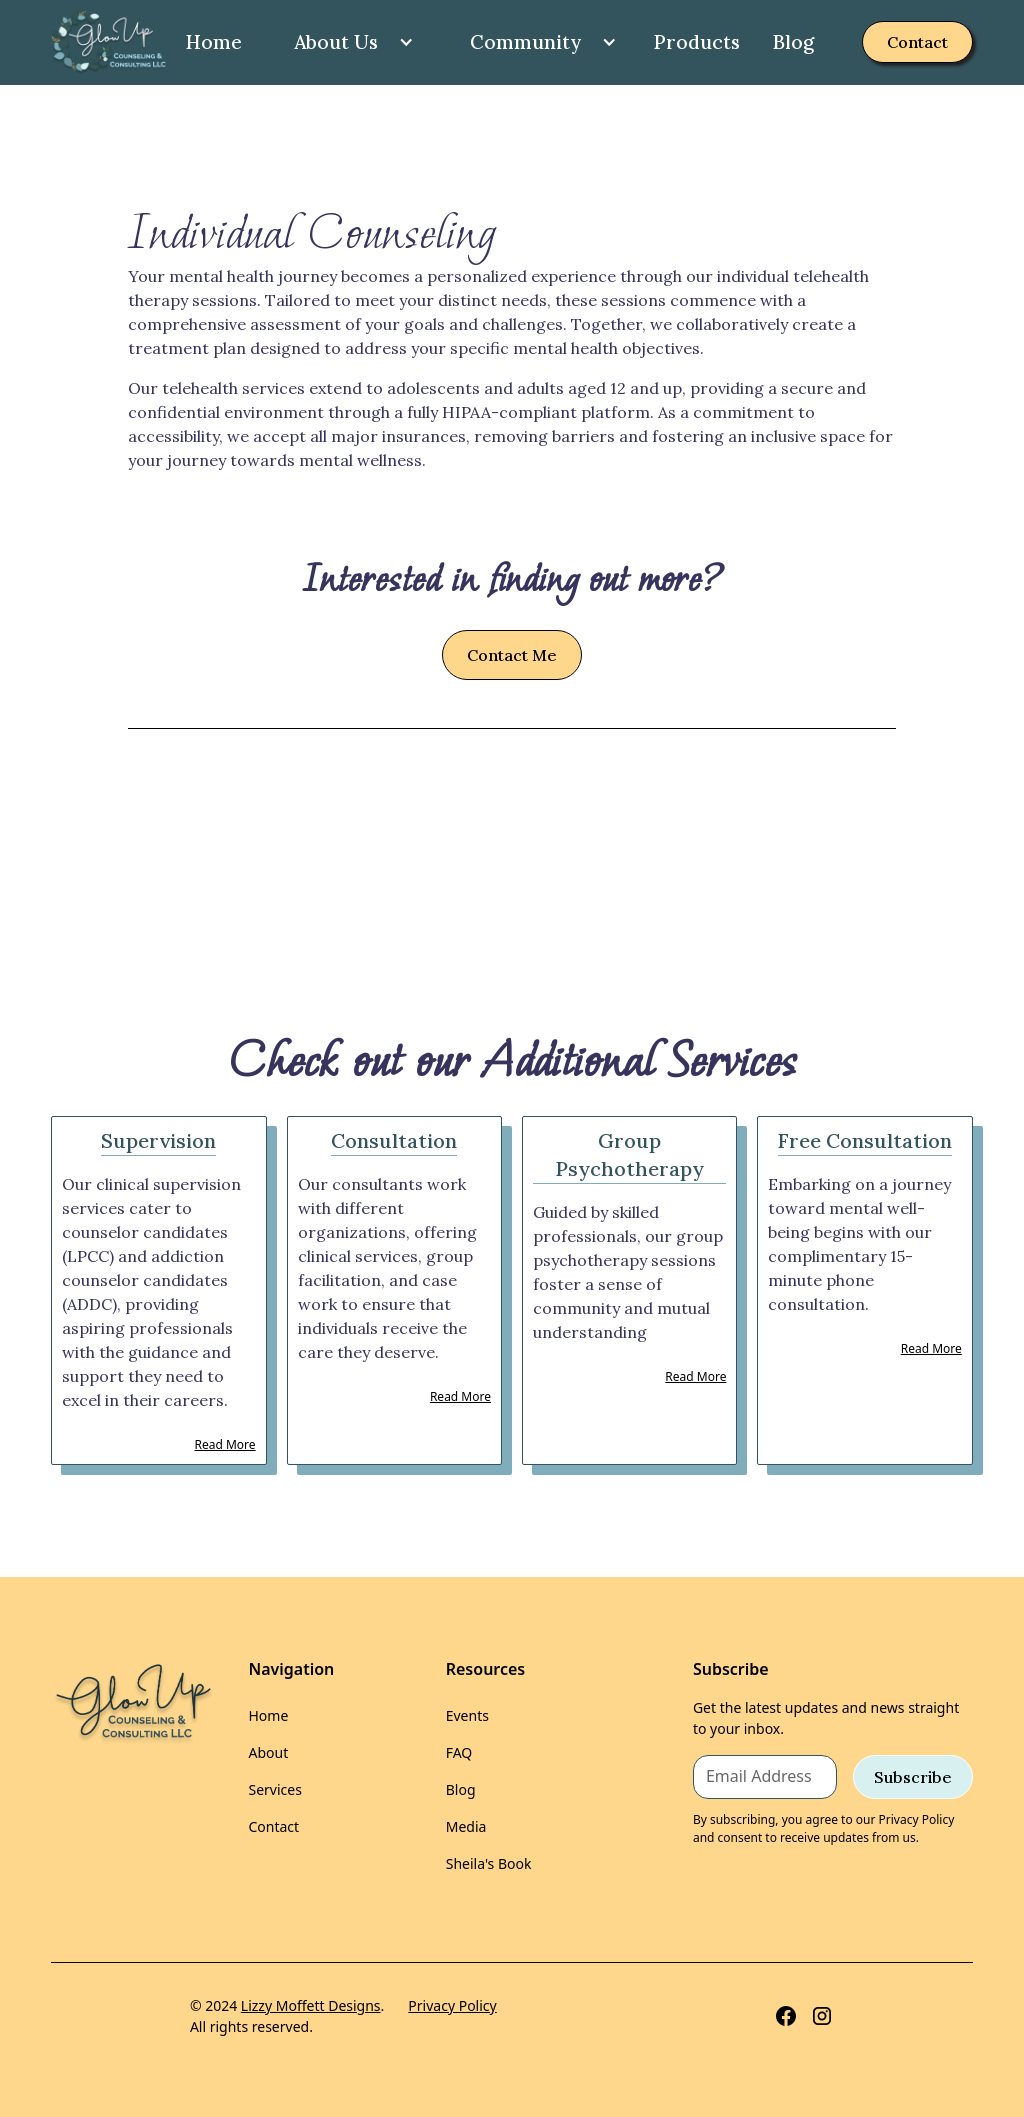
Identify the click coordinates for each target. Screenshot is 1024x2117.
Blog (793, 42)
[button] (346, 42)
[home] (110, 42)
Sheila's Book (489, 1863)
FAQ (459, 1752)
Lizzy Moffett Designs (311, 2005)
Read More (225, 1444)
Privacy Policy (452, 2005)
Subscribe (913, 1777)
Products (696, 42)
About (268, 1752)
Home (213, 42)
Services (274, 1789)
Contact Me (512, 655)
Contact (917, 42)
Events (467, 1715)
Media (466, 1826)
